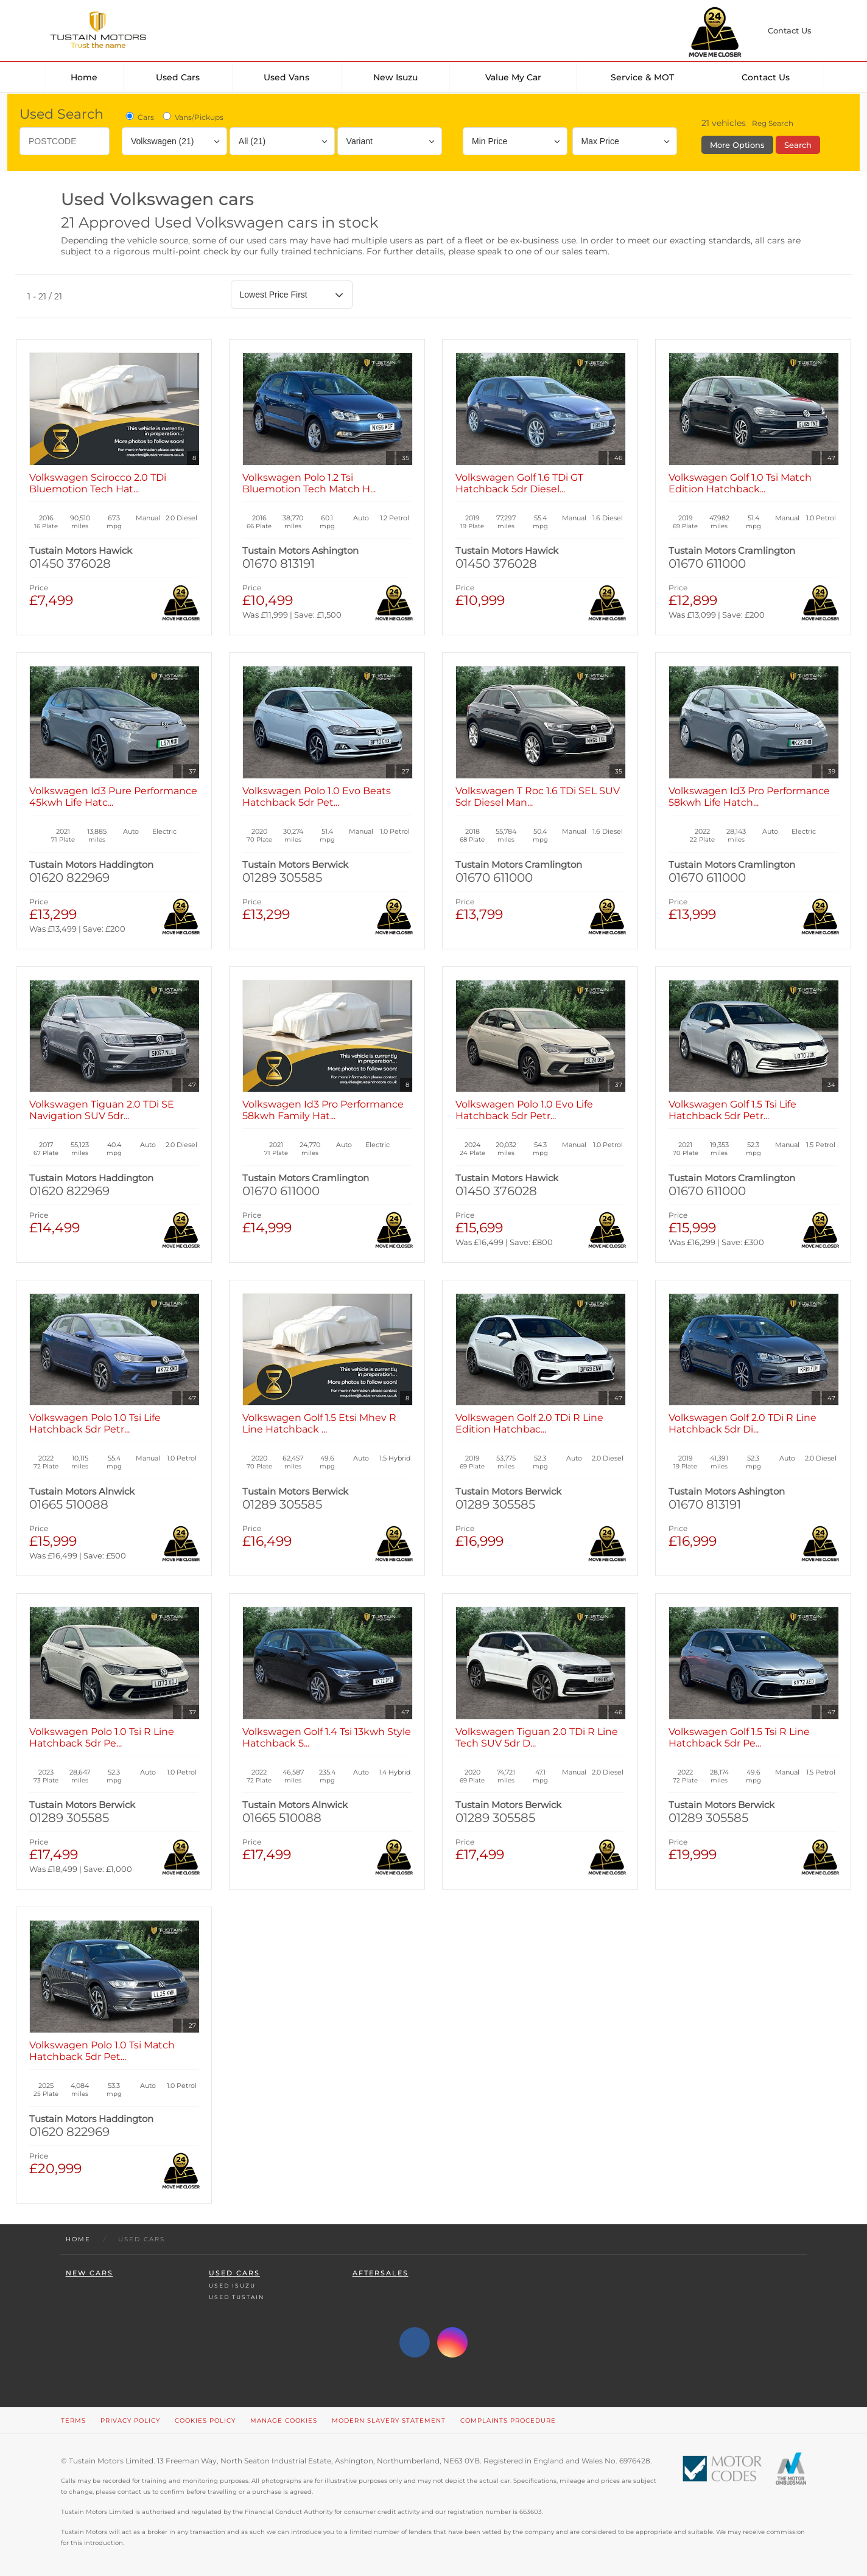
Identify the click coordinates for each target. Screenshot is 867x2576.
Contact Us (766, 77)
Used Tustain (236, 2297)
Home (84, 77)
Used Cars (178, 77)
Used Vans (286, 77)
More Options (737, 145)
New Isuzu (395, 77)
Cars (139, 117)
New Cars (89, 2273)
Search (798, 145)
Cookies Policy (205, 2420)
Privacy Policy (130, 2420)
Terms (73, 2420)
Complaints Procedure (508, 2420)
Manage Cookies (283, 2420)
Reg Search (772, 123)
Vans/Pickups (192, 117)
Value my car (513, 77)
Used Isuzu (232, 2285)
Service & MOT (642, 77)
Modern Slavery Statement (389, 2420)
